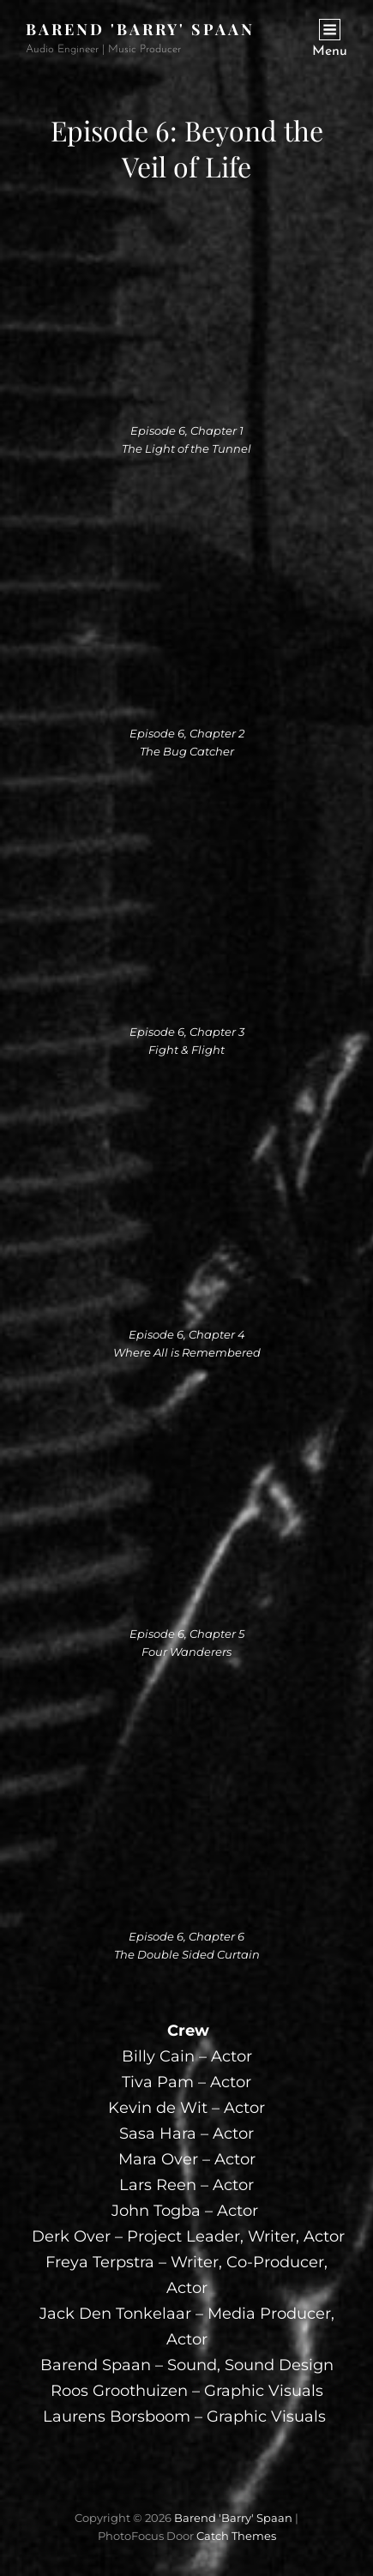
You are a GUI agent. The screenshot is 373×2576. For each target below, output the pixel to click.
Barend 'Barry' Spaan (140, 29)
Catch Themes (236, 2536)
